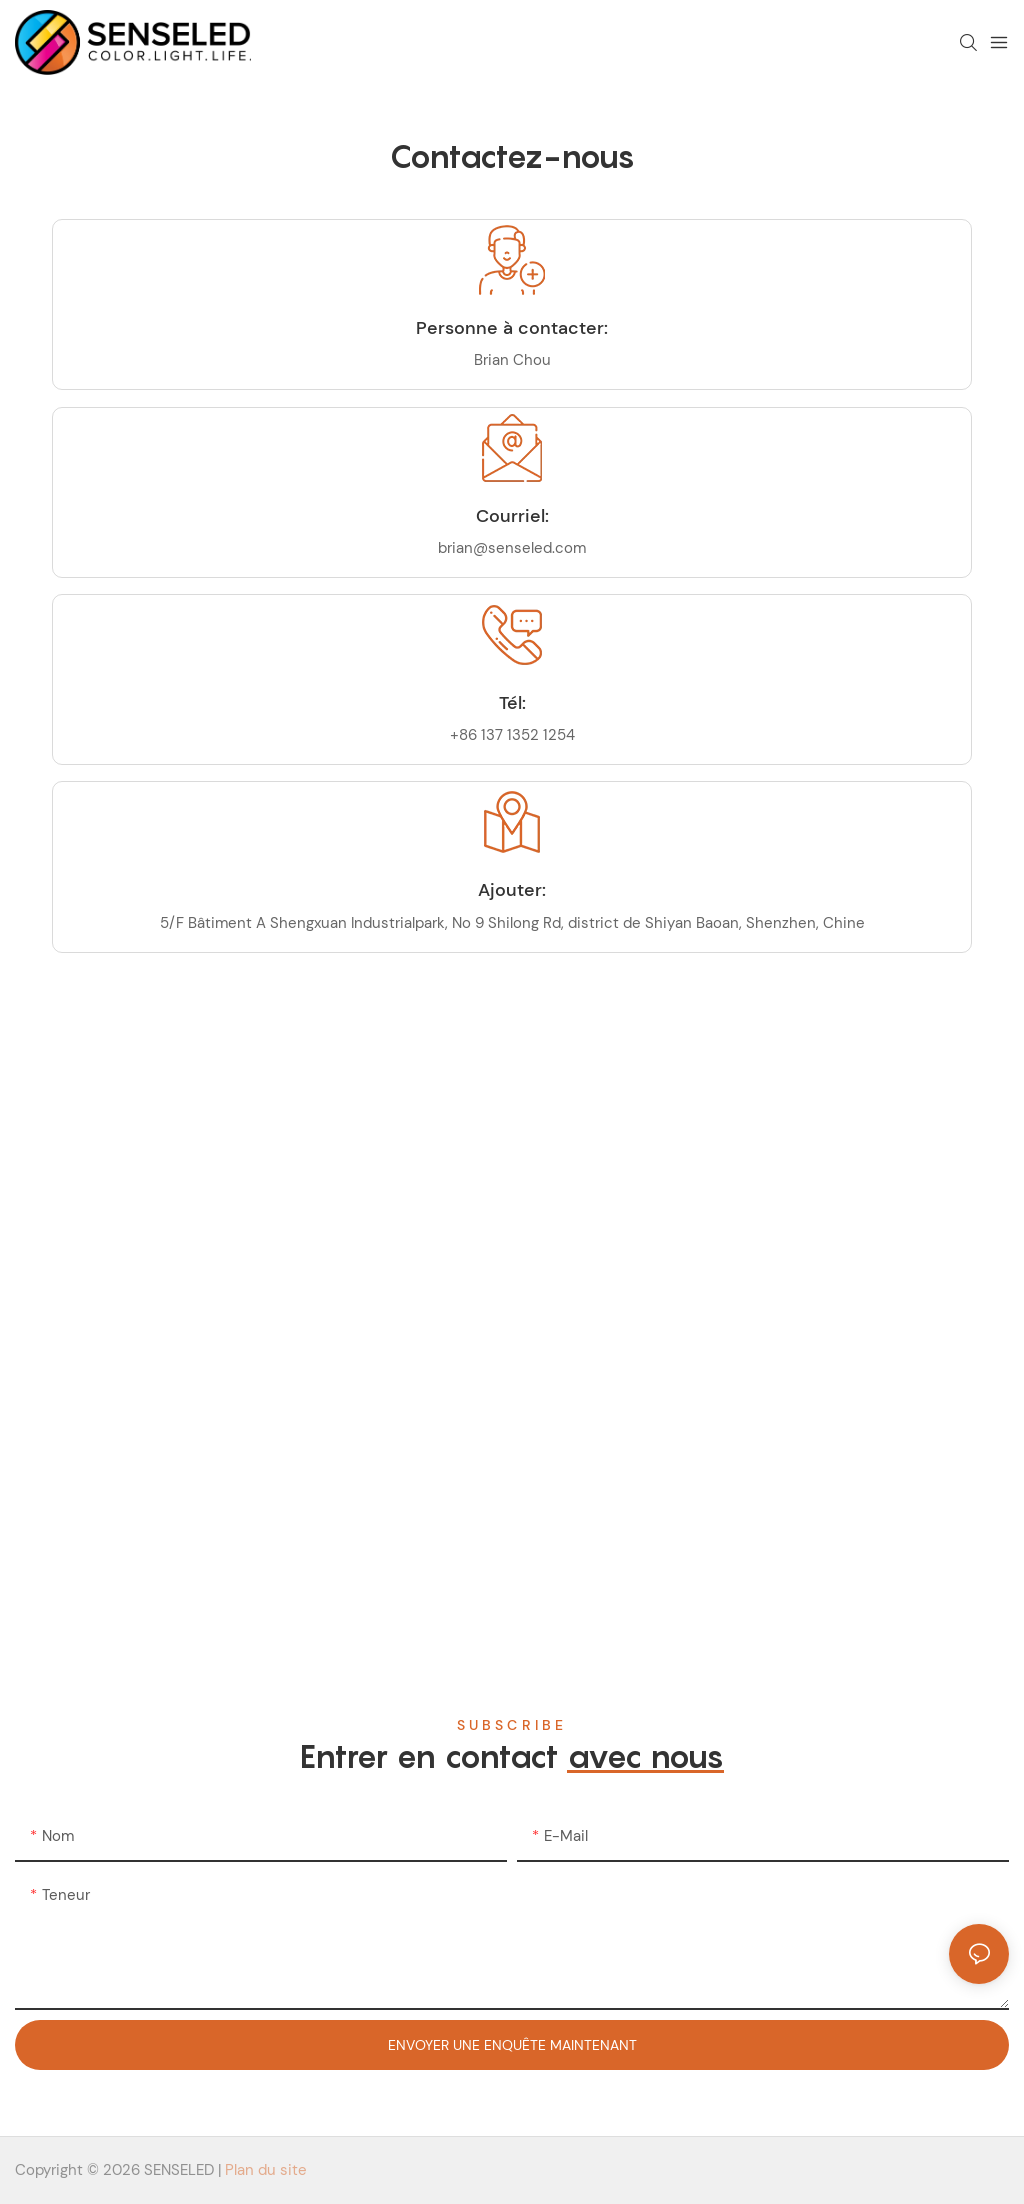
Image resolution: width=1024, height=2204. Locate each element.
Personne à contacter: (512, 328)
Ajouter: (512, 890)
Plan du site (266, 2170)
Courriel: (512, 516)
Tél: (512, 703)
